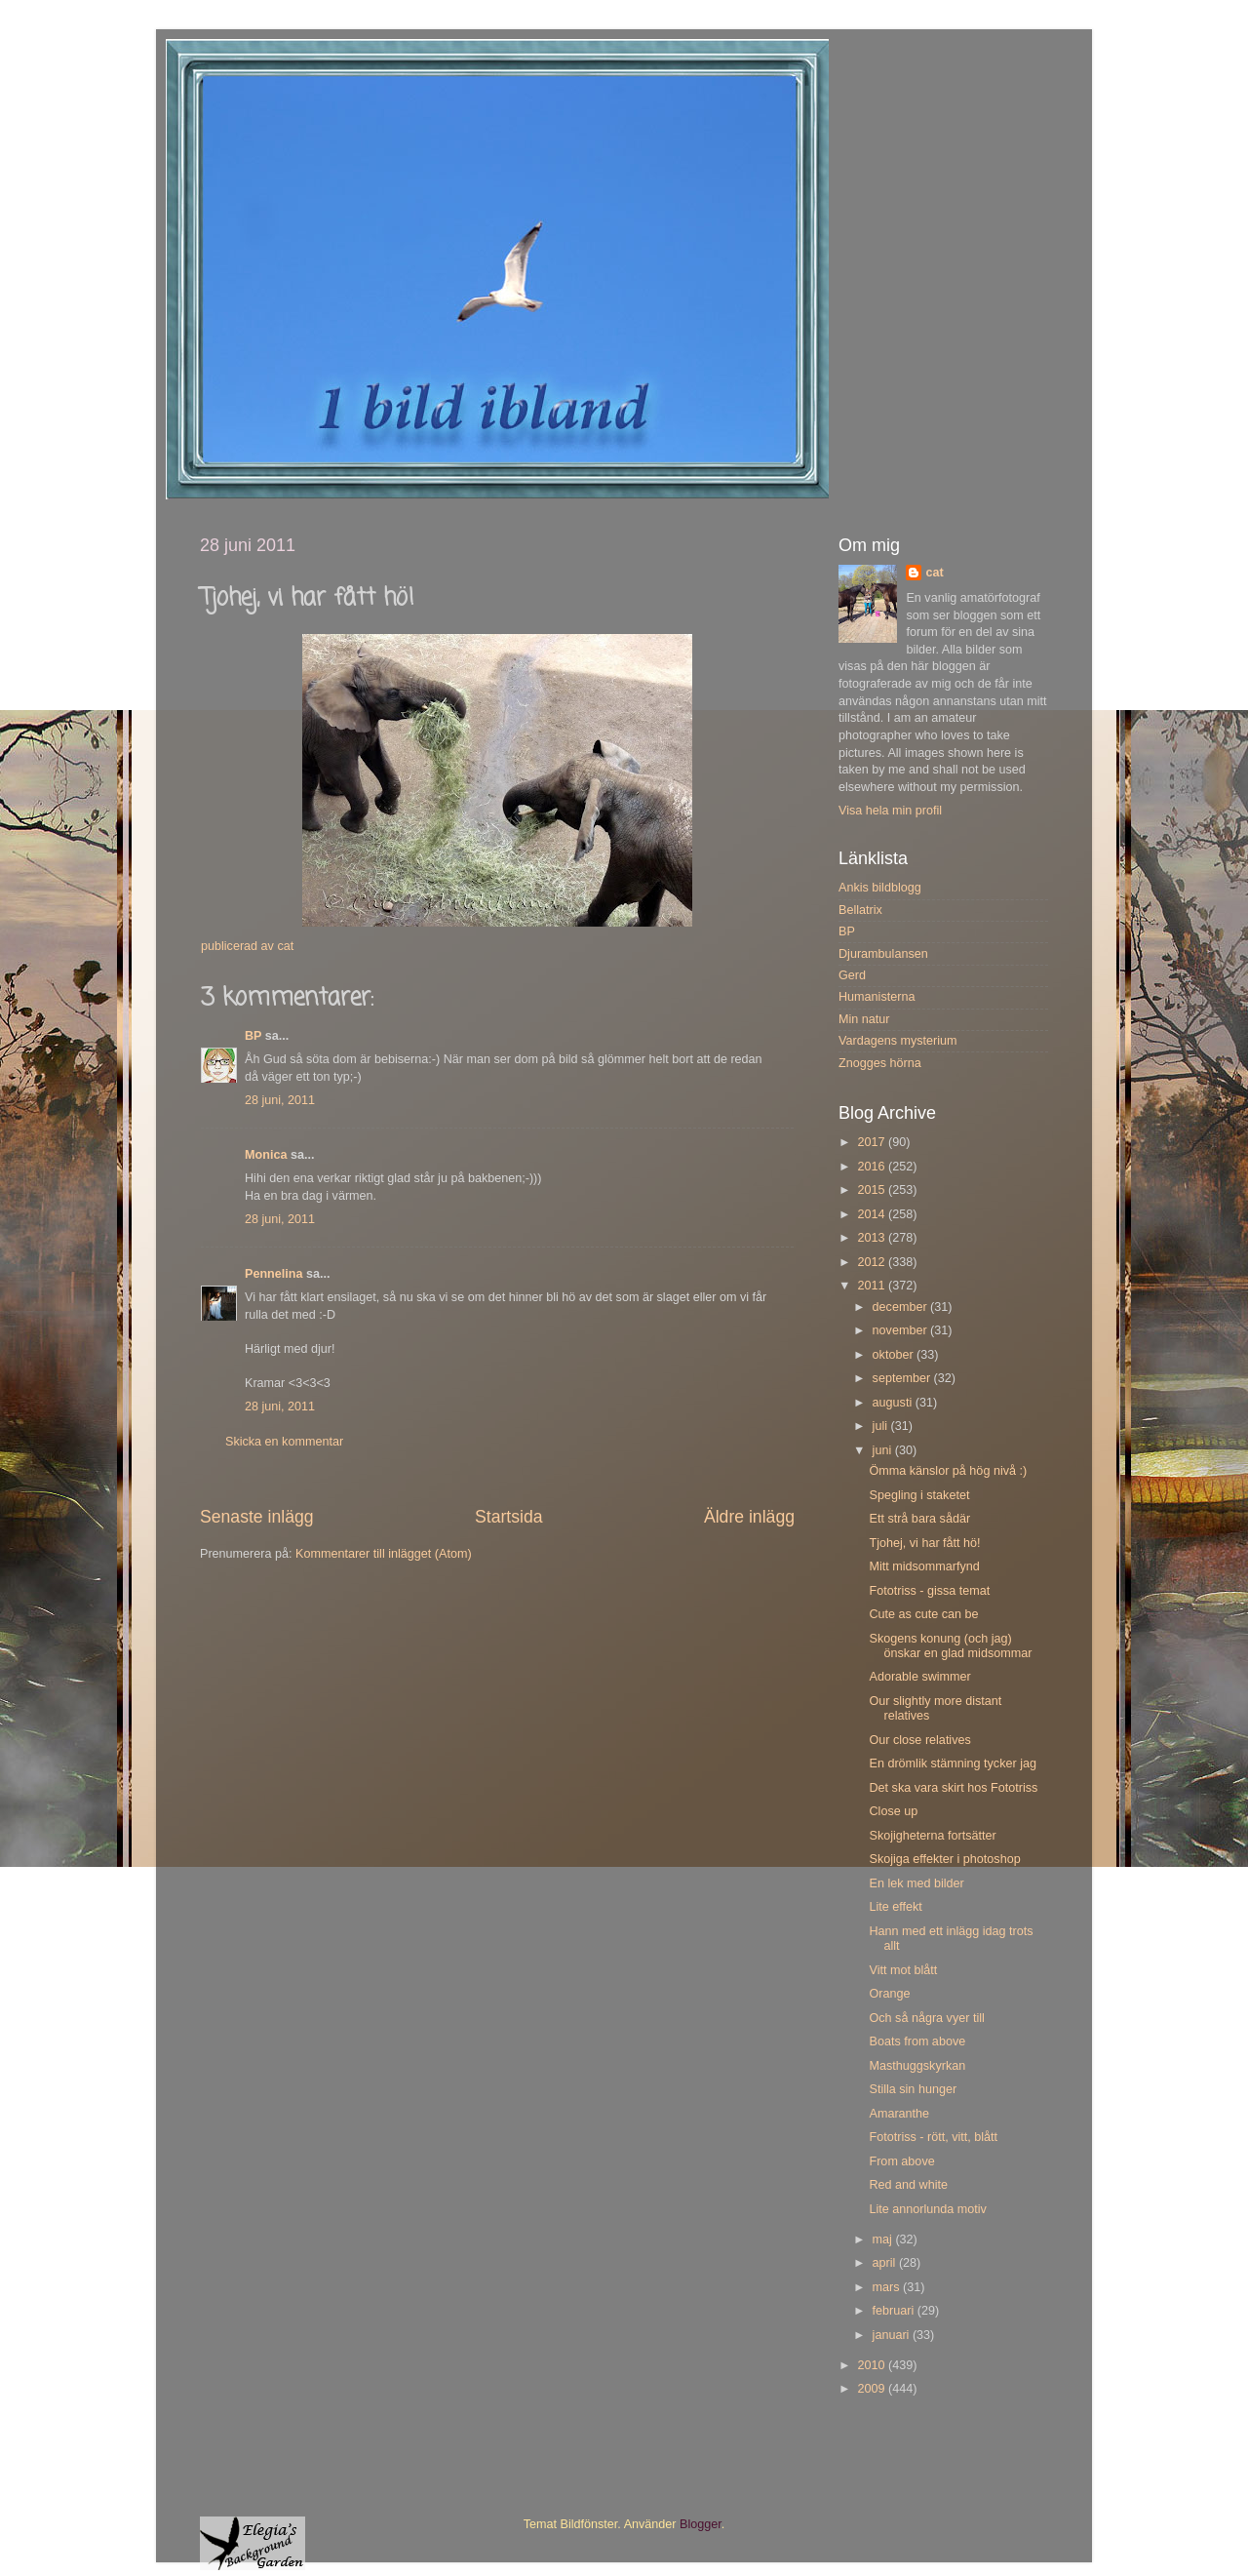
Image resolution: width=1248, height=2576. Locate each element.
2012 (872, 1262)
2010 (872, 2365)
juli (882, 1426)
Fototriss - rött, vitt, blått (933, 2137)
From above (901, 2161)
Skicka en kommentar (284, 1441)
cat (934, 572)
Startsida (509, 1516)
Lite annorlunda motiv (927, 2209)
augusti (894, 1402)
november (902, 1330)
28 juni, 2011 (280, 1100)
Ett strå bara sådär (919, 1519)
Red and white (908, 2185)
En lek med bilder (916, 1883)
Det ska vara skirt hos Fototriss (953, 1788)
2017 (872, 1142)
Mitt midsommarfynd (924, 1566)
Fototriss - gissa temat (929, 1591)
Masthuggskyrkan (917, 2066)
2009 (872, 2389)
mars (888, 2287)
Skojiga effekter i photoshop (944, 1859)
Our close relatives (919, 1740)
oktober (895, 1355)
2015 (872, 1190)
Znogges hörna (879, 1063)
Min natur (864, 1019)
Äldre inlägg (749, 1516)
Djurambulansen (883, 954)
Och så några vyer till (926, 2018)
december (902, 1307)
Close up (893, 1811)
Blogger (701, 2524)
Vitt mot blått (903, 1970)
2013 (872, 1238)
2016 (872, 1166)
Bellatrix (860, 910)
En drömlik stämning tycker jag (952, 1763)
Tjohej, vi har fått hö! (924, 1543)
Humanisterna (876, 997)
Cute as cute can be (923, 1614)
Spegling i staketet (919, 1495)
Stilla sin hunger (912, 2089)
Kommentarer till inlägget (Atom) (383, 1554)
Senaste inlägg (257, 1516)
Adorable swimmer (919, 1677)
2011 (872, 1285)
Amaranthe (899, 2113)
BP (253, 1036)
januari (893, 2335)
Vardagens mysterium (897, 1041)
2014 (872, 1214)
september (903, 1378)
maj (884, 2239)
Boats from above (917, 2041)
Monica (266, 1155)
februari (895, 2311)
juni (884, 1450)
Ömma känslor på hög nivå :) (948, 1471)
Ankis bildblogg (879, 887)
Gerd (852, 975)
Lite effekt (895, 1907)
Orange (889, 1994)
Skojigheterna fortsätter (932, 1836)
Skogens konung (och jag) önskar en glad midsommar (950, 1646)
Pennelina (274, 1274)
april (886, 2263)
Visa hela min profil (890, 810)
